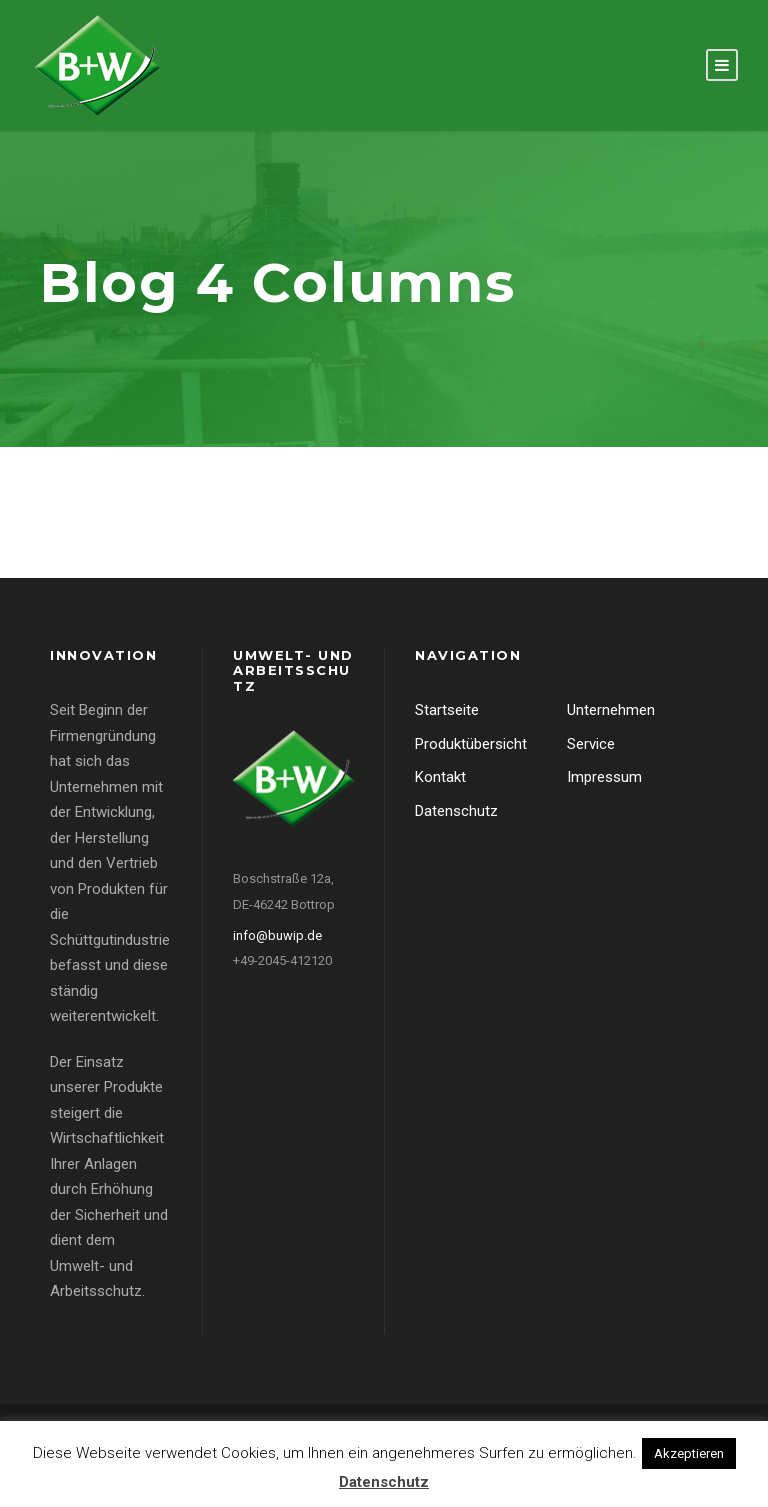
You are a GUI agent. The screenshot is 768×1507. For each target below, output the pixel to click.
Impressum (604, 777)
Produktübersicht (471, 744)
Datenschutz (456, 811)
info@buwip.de (277, 935)
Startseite (447, 710)
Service (591, 744)
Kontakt (440, 777)
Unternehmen (611, 710)
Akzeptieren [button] (689, 1453)
